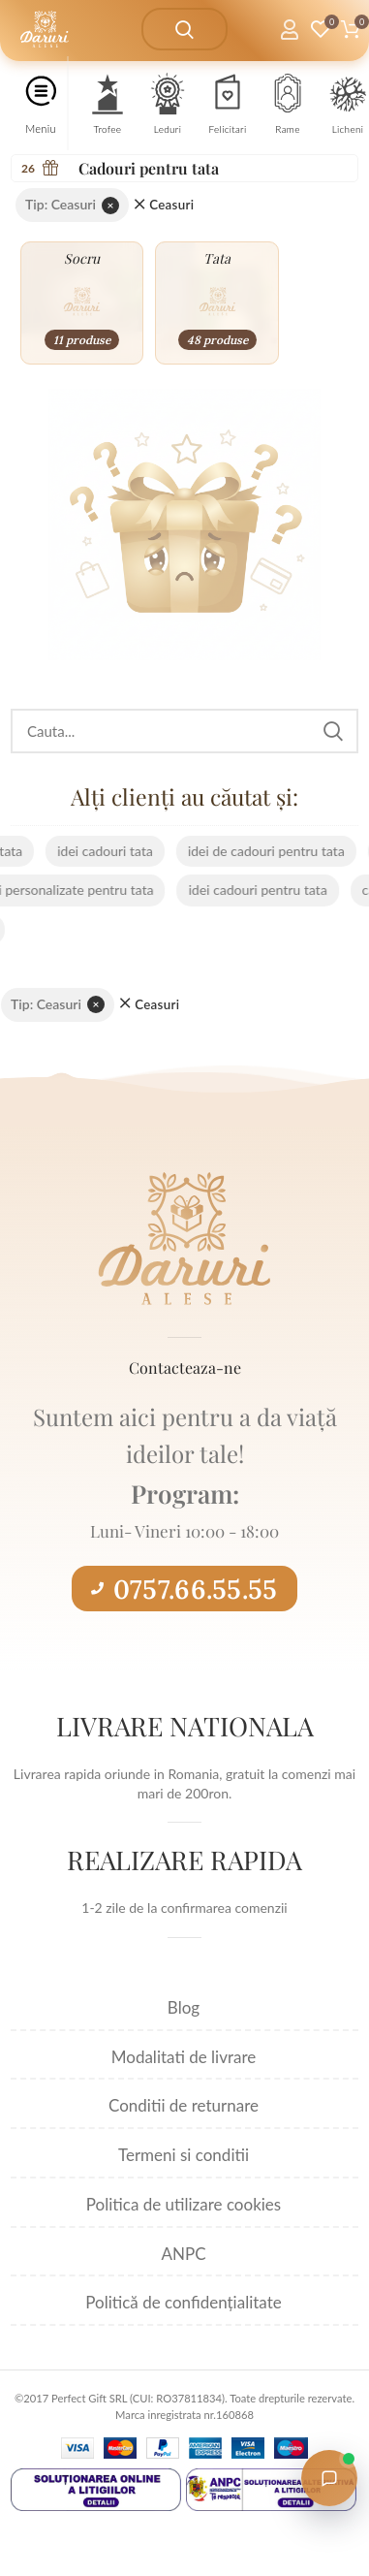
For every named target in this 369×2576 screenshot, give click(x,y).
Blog (184, 2007)
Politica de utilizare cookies (183, 2204)
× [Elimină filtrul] (110, 205)
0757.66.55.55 (184, 1589)
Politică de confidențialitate (183, 2302)
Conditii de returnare (183, 2105)
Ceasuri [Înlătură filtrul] (171, 205)
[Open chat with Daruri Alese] (329, 2478)
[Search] (184, 731)
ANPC (183, 2253)
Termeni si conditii (183, 2155)
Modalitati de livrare (184, 2057)
